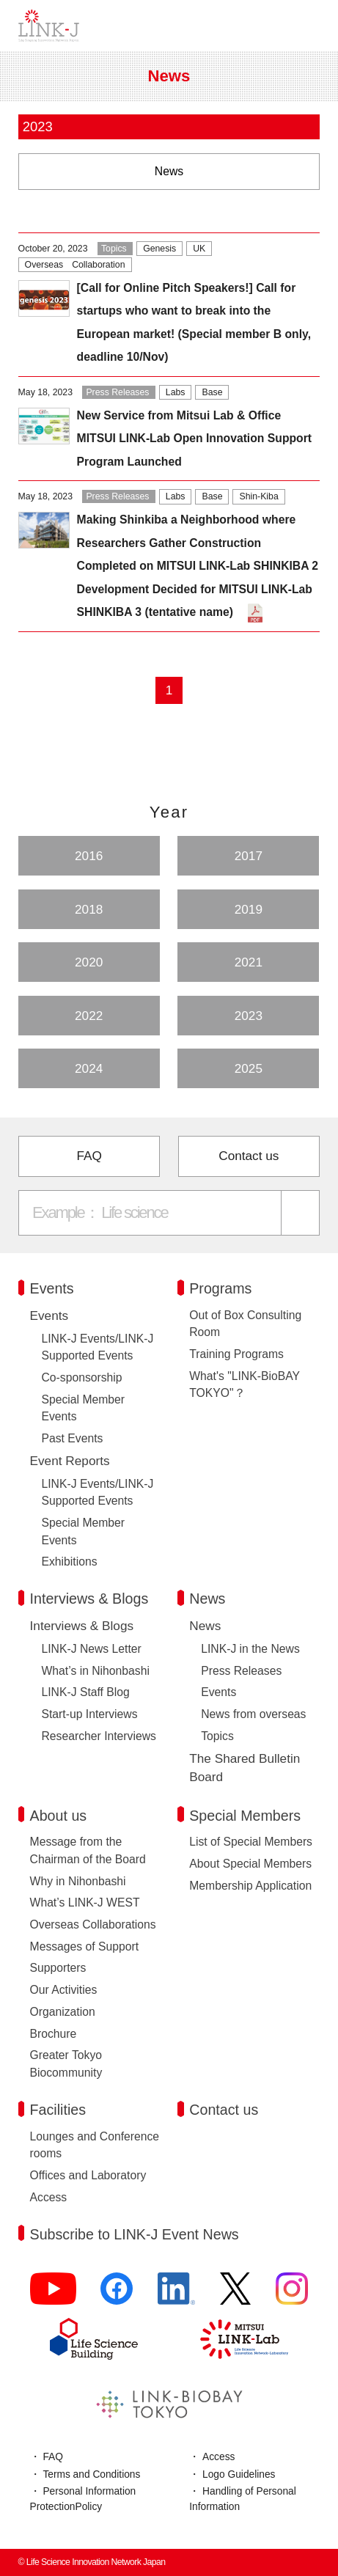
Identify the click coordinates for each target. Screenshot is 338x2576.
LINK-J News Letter (92, 1649)
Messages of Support (84, 1946)
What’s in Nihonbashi (96, 1671)
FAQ (88, 1155)
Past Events (72, 1438)
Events (49, 1315)
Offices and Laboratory (88, 2175)
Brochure (53, 2034)
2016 (89, 855)
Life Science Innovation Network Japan (49, 26)
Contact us (248, 1155)
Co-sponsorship (82, 1377)
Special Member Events (83, 1408)
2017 (248, 855)
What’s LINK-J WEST (85, 1902)
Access (48, 2197)
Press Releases (241, 1671)
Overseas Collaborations (93, 1924)
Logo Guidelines (238, 2474)
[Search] (301, 1212)
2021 (248, 962)
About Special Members (250, 1863)
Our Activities (64, 1990)
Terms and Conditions (91, 2474)
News (205, 1625)
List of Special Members (250, 1841)
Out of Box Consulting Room (245, 1324)
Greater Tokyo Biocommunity (66, 2064)
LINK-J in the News (250, 1649)
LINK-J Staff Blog (86, 1692)
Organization (62, 2012)
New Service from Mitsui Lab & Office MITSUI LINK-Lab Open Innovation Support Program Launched (194, 438)
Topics (217, 1736)
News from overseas (253, 1714)
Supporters (58, 1968)
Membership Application (250, 1885)
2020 (89, 962)
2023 (248, 1015)
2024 (89, 1068)
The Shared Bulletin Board (244, 1768)
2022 (89, 1015)
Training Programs (236, 1354)
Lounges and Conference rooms (95, 2145)
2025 (248, 1068)
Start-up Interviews (90, 1714)
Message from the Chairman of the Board (88, 1850)
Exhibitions (70, 1561)
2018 (89, 909)
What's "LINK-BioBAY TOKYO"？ (244, 1385)
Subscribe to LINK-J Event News (134, 2234)
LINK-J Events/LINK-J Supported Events (98, 1347)
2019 (248, 909)
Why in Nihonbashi (78, 1881)
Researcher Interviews (99, 1736)
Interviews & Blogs (82, 1625)
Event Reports (70, 1460)
